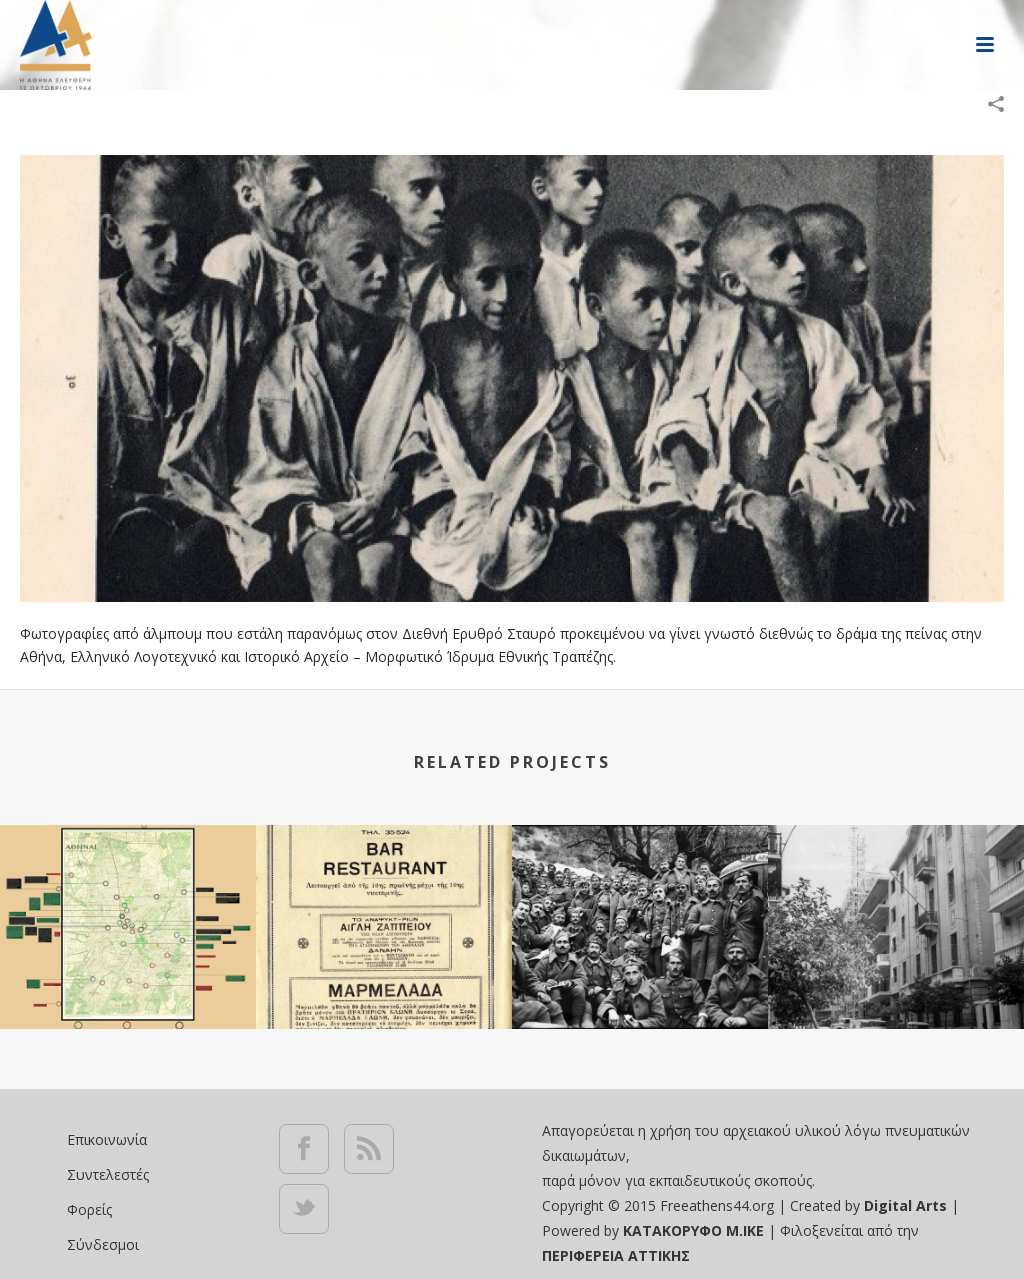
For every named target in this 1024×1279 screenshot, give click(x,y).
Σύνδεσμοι (103, 1244)
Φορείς (89, 1209)
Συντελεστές (108, 1174)
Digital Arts (905, 1205)
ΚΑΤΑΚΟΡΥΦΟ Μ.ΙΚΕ (695, 1230)
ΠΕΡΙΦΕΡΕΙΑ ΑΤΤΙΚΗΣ (616, 1255)
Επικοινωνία (107, 1139)
